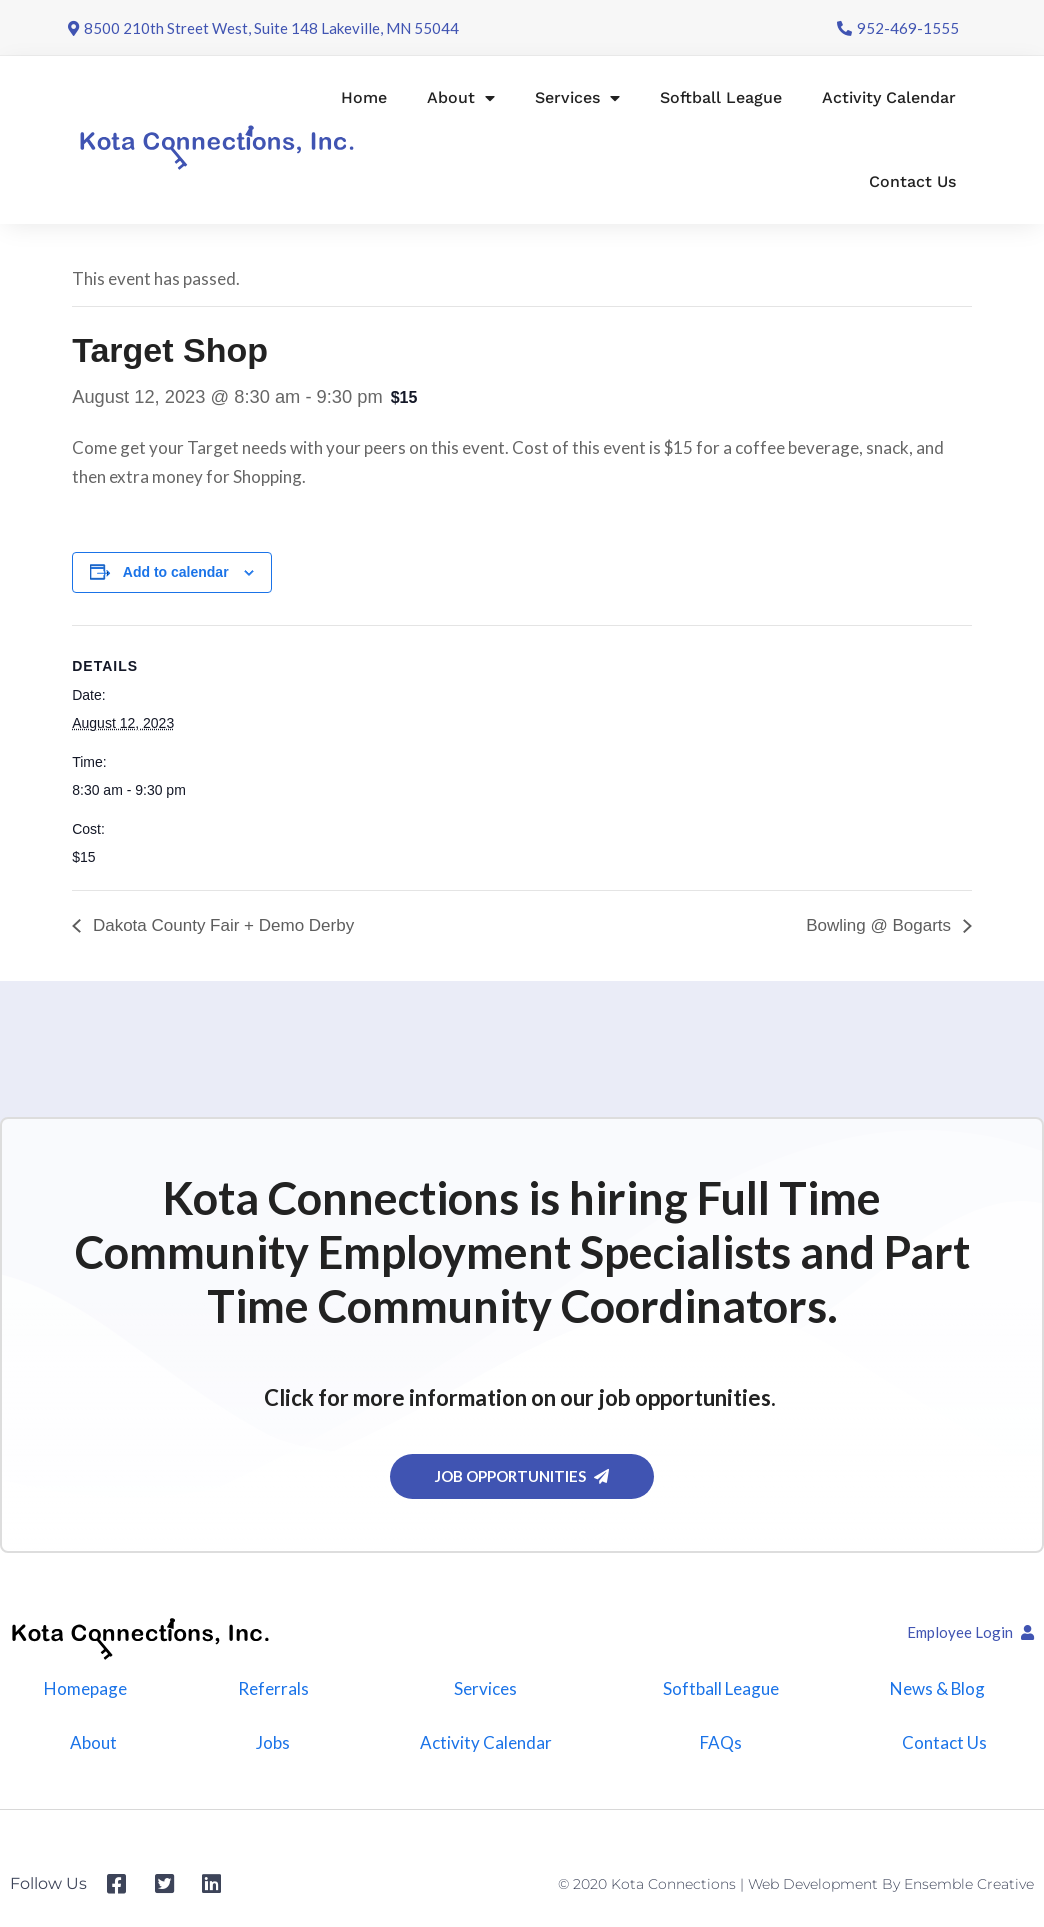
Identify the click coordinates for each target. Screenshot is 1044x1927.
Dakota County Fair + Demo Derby (221, 925)
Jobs (273, 1742)
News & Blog (937, 1688)
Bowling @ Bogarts (881, 925)
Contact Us (912, 181)
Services (577, 98)
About (461, 98)
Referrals (272, 1688)
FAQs (720, 1742)
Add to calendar (176, 572)
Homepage (84, 1688)
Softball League (721, 97)
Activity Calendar (889, 97)
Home (364, 97)
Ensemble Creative (969, 1884)
